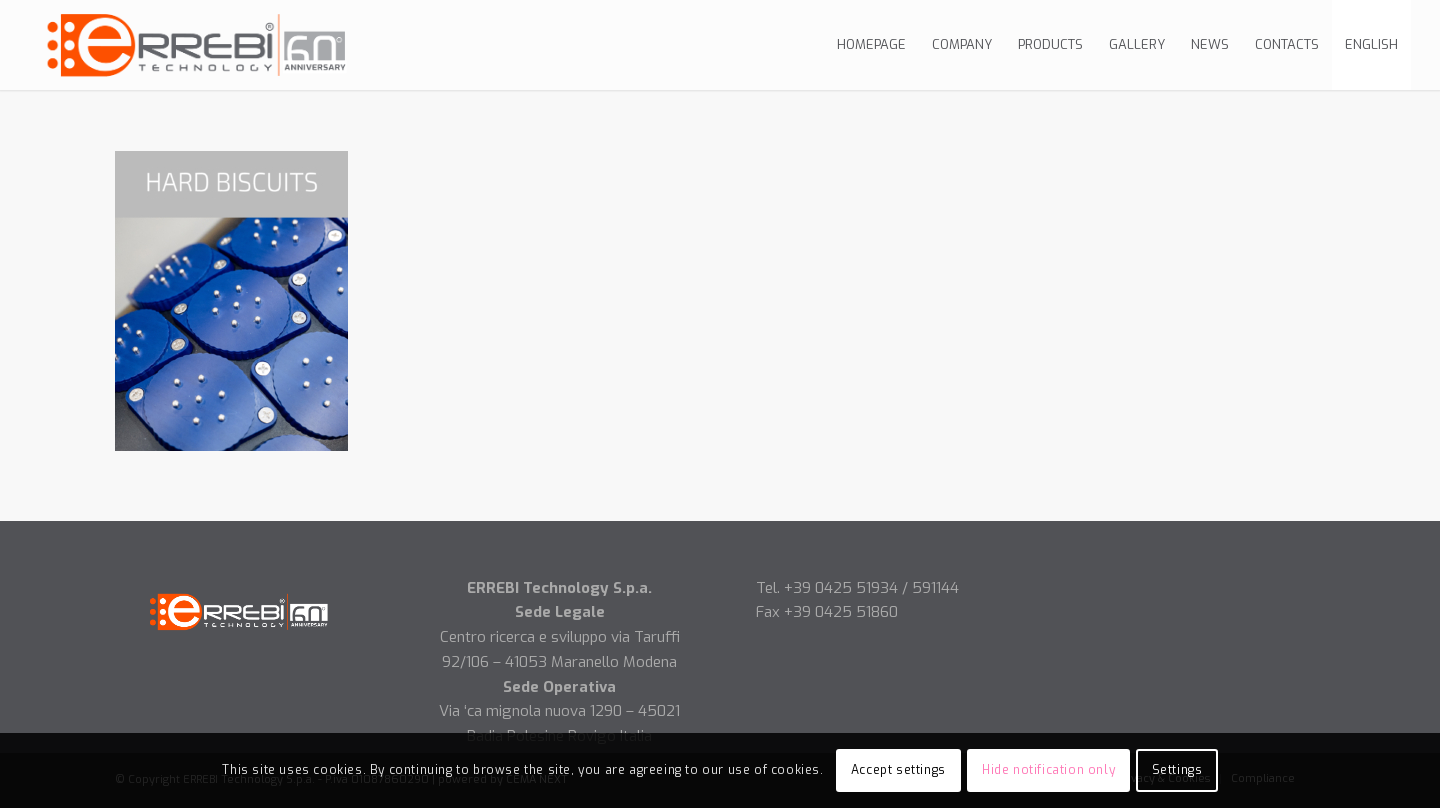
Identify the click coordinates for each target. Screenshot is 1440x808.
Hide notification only (1048, 770)
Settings (1177, 770)
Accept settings (898, 770)
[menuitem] (871, 45)
